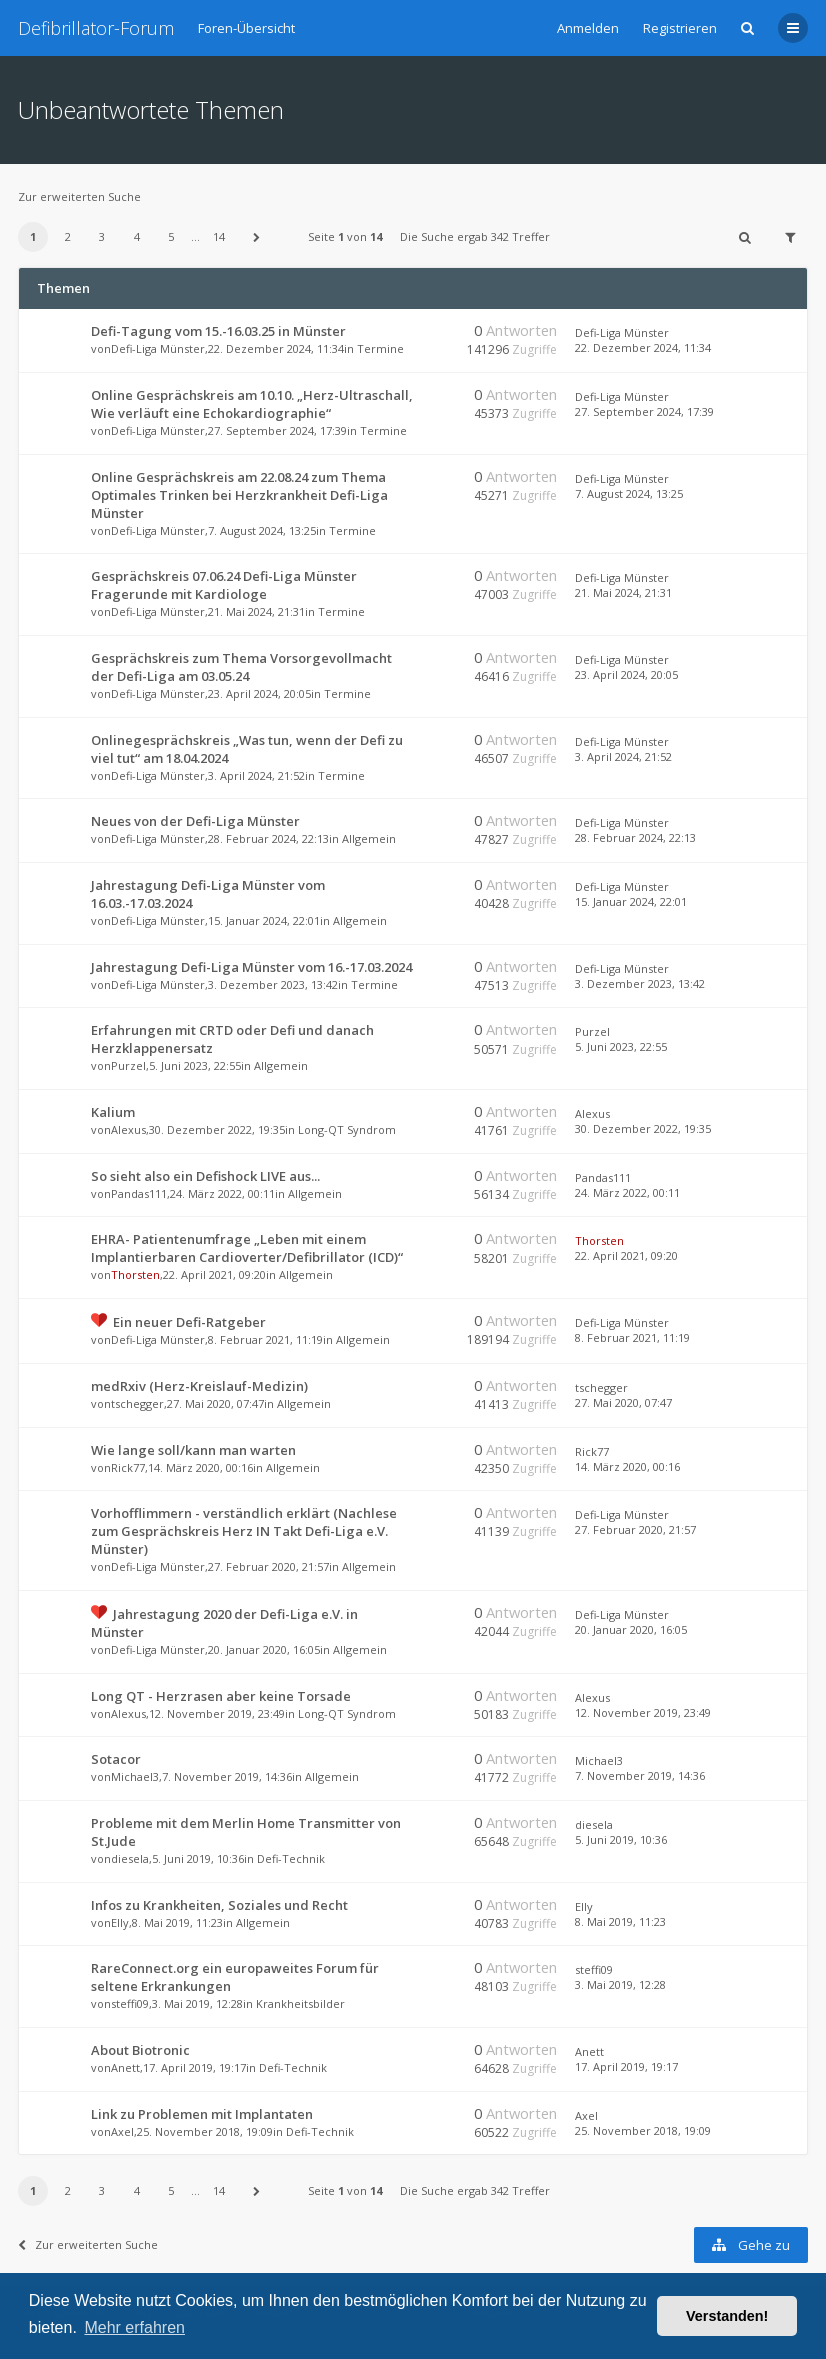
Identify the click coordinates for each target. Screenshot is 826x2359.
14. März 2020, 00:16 (627, 1466)
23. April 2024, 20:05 (626, 674)
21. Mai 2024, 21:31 (623, 592)
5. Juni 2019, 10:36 (621, 1839)
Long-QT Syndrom (347, 1129)
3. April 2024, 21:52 (623, 756)
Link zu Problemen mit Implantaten (202, 2114)
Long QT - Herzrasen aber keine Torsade (221, 1696)
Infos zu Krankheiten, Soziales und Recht (219, 1905)
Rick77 (128, 1467)
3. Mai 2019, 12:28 (620, 1984)
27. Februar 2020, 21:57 (635, 1529)
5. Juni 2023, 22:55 (621, 1046)
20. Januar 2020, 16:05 (631, 1629)
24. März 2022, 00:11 (627, 1192)
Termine (380, 348)
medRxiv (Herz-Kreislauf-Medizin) (199, 1386)
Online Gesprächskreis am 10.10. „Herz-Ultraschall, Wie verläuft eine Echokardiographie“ (252, 404)
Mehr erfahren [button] (134, 2327)
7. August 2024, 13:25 (629, 493)
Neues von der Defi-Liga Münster (195, 821)
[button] (257, 237)
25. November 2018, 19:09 (643, 2130)
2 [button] (68, 236)
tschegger (137, 1403)
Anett (125, 2067)
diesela (130, 1858)
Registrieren (680, 28)
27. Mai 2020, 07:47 (623, 1402)
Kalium (113, 1112)
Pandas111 (139, 1193)
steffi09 (130, 2003)
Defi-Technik (291, 1858)
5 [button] (171, 236)
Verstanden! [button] (727, 2316)
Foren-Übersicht (246, 28)
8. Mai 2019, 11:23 (620, 1921)
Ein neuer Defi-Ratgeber (189, 1322)
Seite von (345, 236)
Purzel (128, 1065)
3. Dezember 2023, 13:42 (640, 983)
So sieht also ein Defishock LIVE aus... (205, 1176)
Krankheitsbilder (300, 2003)
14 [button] (219, 236)
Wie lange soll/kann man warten (193, 1450)
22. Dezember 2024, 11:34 (643, 347)
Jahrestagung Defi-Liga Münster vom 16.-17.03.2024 (251, 967)
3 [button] (102, 236)
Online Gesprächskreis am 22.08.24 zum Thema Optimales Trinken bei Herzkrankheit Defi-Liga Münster (239, 495)
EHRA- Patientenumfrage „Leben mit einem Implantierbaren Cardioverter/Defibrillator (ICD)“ (247, 1248)
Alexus (128, 1129)
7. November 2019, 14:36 (640, 1775)
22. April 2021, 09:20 (626, 1255)
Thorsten (135, 1274)
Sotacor (116, 1759)
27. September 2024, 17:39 (644, 411)
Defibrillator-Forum (96, 28)
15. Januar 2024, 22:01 (631, 901)
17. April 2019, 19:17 (626, 2066)
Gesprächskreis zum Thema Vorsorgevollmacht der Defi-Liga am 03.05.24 (241, 667)
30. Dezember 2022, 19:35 (643, 1128)
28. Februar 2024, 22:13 (635, 837)
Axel (122, 2131)
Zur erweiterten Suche (79, 196)
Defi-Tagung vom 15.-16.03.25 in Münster (218, 331)
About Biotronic (140, 2050)
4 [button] (137, 236)
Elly (120, 1922)
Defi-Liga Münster (158, 348)
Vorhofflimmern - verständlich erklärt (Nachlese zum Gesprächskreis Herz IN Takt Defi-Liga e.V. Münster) (244, 1531)
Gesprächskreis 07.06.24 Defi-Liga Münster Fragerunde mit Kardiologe (224, 585)
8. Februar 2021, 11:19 (632, 1337)
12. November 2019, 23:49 (643, 1712)
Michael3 (135, 1776)
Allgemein (369, 838)
